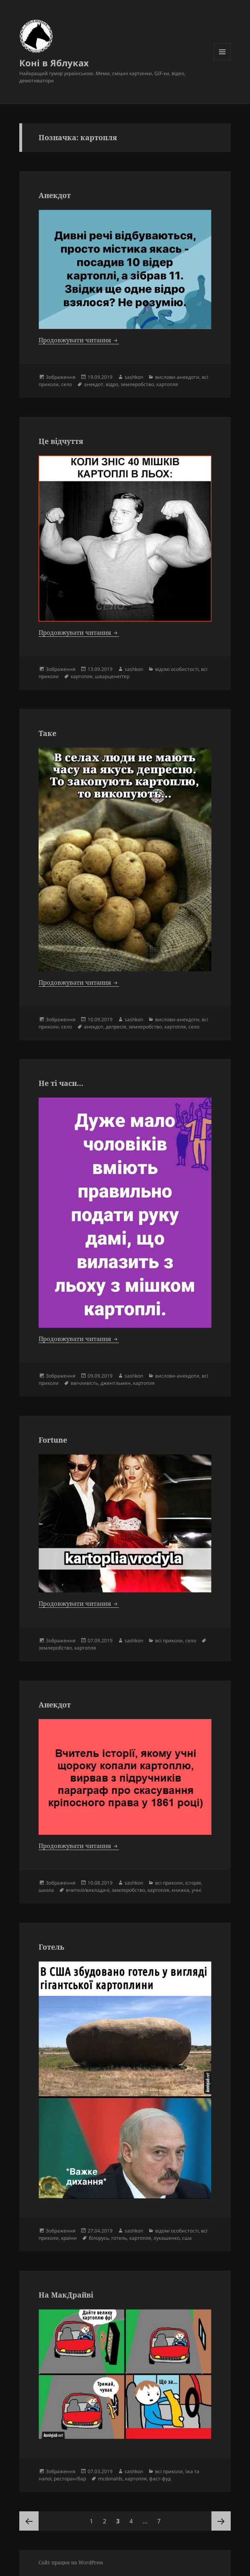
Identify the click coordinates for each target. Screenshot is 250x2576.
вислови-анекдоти (177, 377)
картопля (167, 384)
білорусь (99, 2238)
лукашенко (167, 2238)
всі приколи (169, 1640)
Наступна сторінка (221, 2521)
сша (187, 2238)
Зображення (61, 377)
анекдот (93, 384)
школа (46, 1890)
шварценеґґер (112, 676)
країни (69, 2238)
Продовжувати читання (79, 340)
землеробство (137, 384)
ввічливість (84, 1383)
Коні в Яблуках (54, 63)
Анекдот (55, 195)
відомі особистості (177, 669)
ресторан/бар (70, 2478)
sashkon (134, 377)
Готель (51, 1947)
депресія (116, 1026)
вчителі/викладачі (87, 1890)
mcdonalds (110, 2478)
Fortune (53, 1440)
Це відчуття (61, 441)
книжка (180, 1890)
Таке (47, 733)
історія (193, 1882)
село (66, 384)
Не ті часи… (61, 1083)
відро (112, 384)
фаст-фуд (160, 2478)
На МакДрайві (66, 2295)
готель (119, 2238)
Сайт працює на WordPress (71, 2562)
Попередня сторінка (29, 2521)
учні (196, 1890)
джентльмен (115, 1383)
